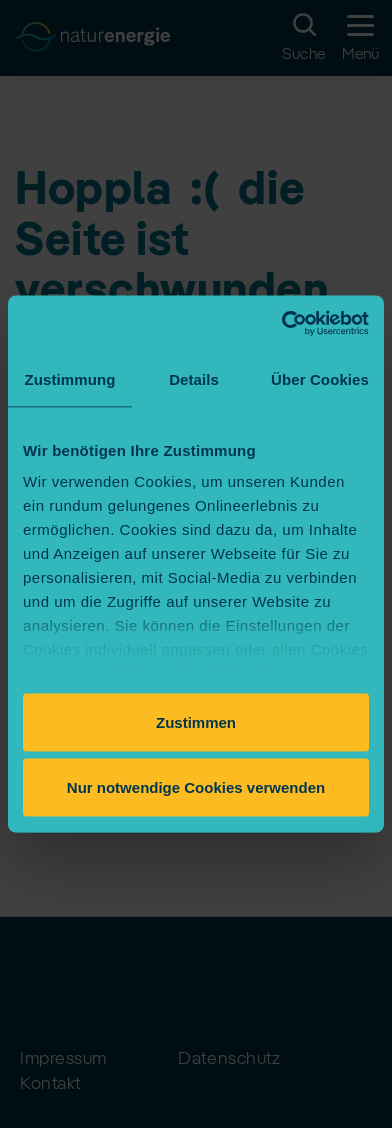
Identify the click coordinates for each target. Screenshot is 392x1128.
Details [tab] (194, 378)
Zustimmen (196, 721)
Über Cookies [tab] (320, 378)
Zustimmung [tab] (70, 378)
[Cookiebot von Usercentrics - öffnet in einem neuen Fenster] (282, 324)
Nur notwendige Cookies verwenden (196, 787)
